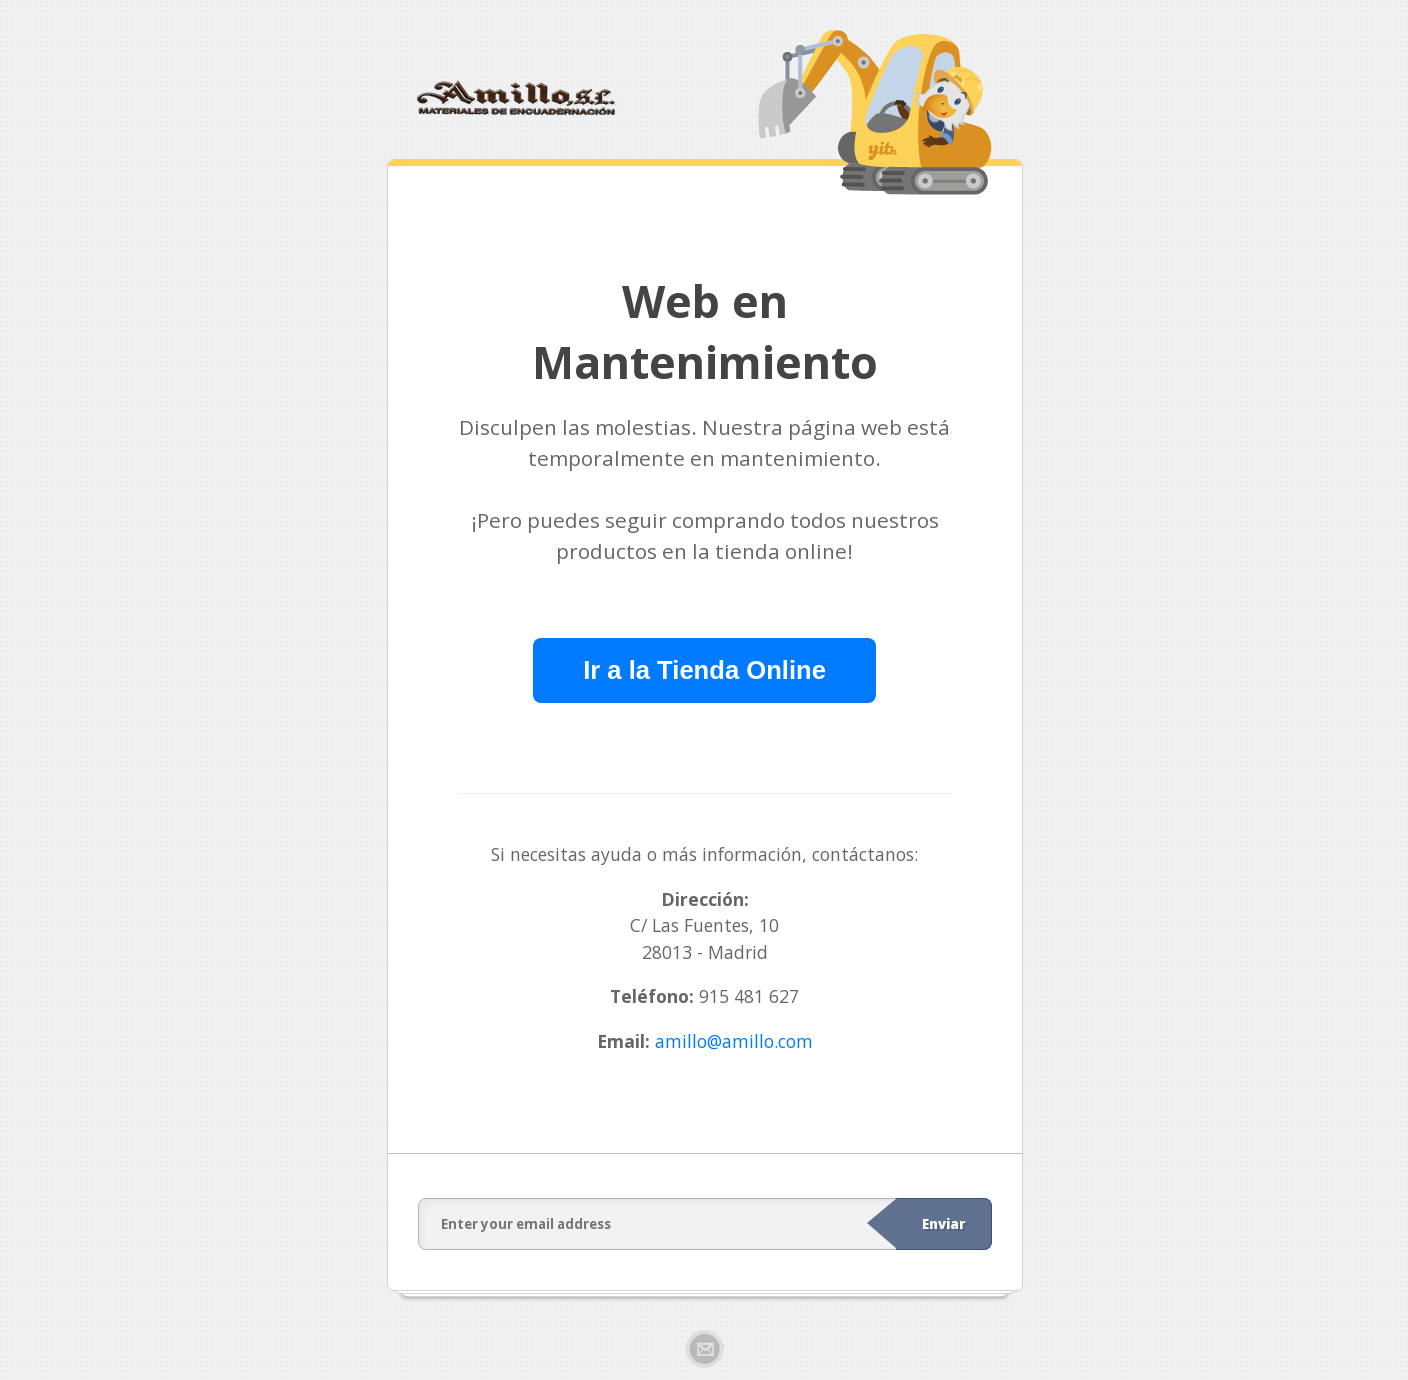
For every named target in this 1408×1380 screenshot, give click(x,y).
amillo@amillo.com (734, 1041)
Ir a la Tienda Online (704, 670)
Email (704, 1349)
